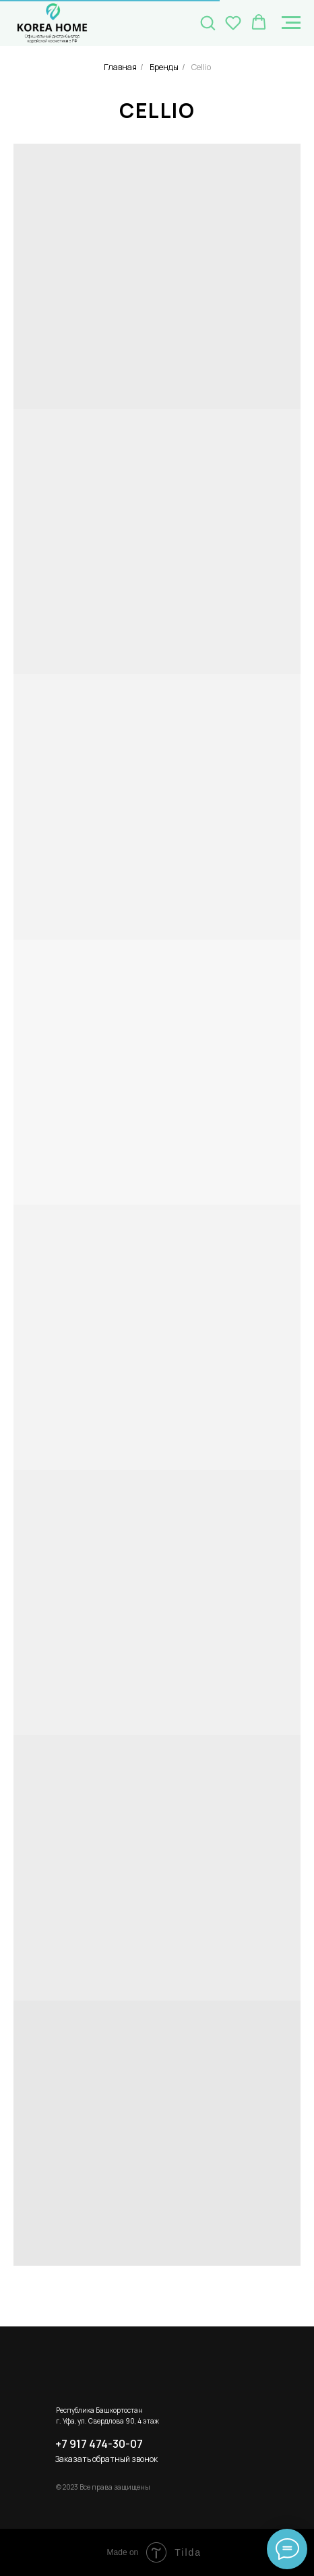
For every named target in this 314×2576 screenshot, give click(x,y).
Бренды (164, 67)
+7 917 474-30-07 (99, 2443)
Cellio (201, 67)
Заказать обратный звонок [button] (106, 2459)
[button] (207, 22)
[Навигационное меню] (291, 23)
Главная (120, 67)
